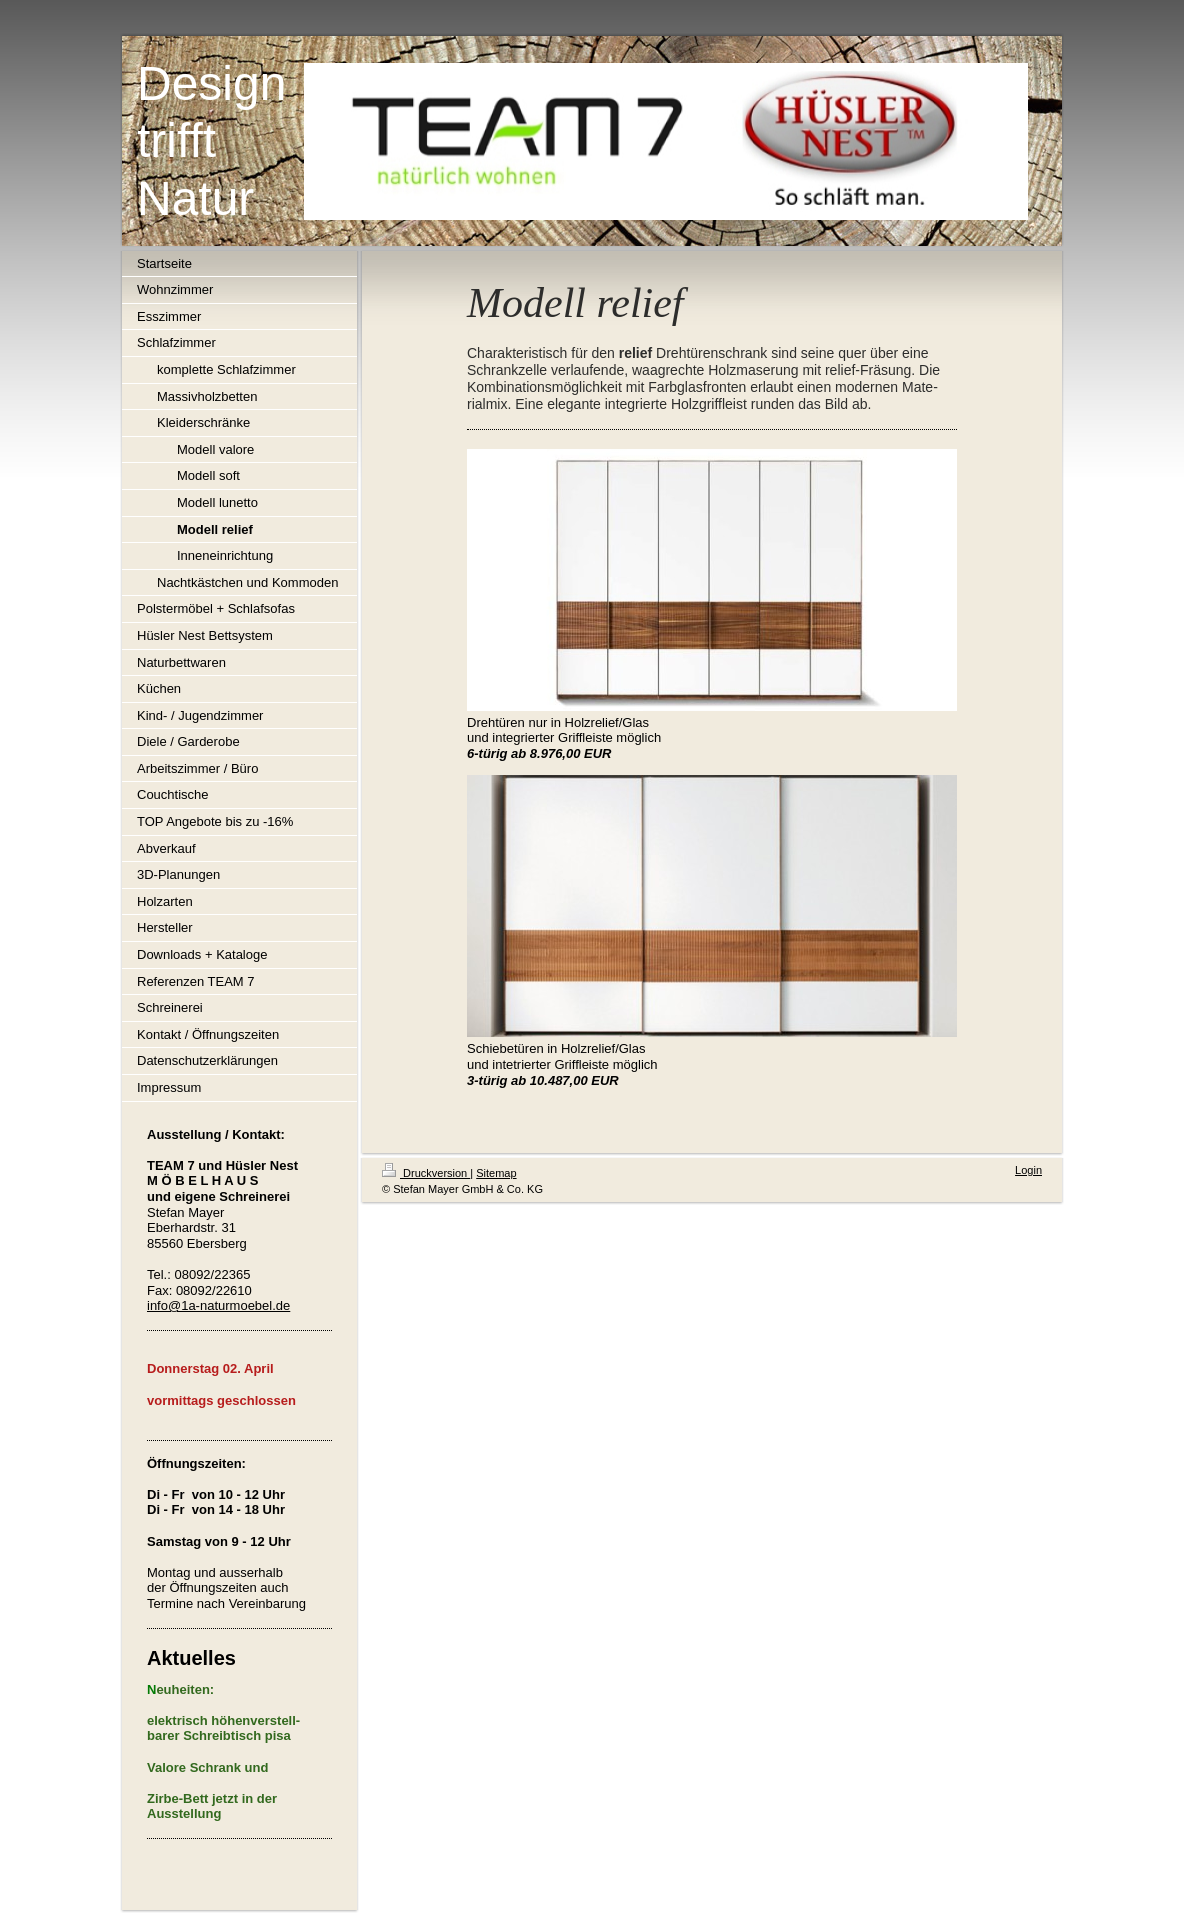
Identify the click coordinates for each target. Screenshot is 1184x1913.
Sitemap (496, 1173)
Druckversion (426, 1173)
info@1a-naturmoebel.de (218, 1305)
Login (1028, 1170)
